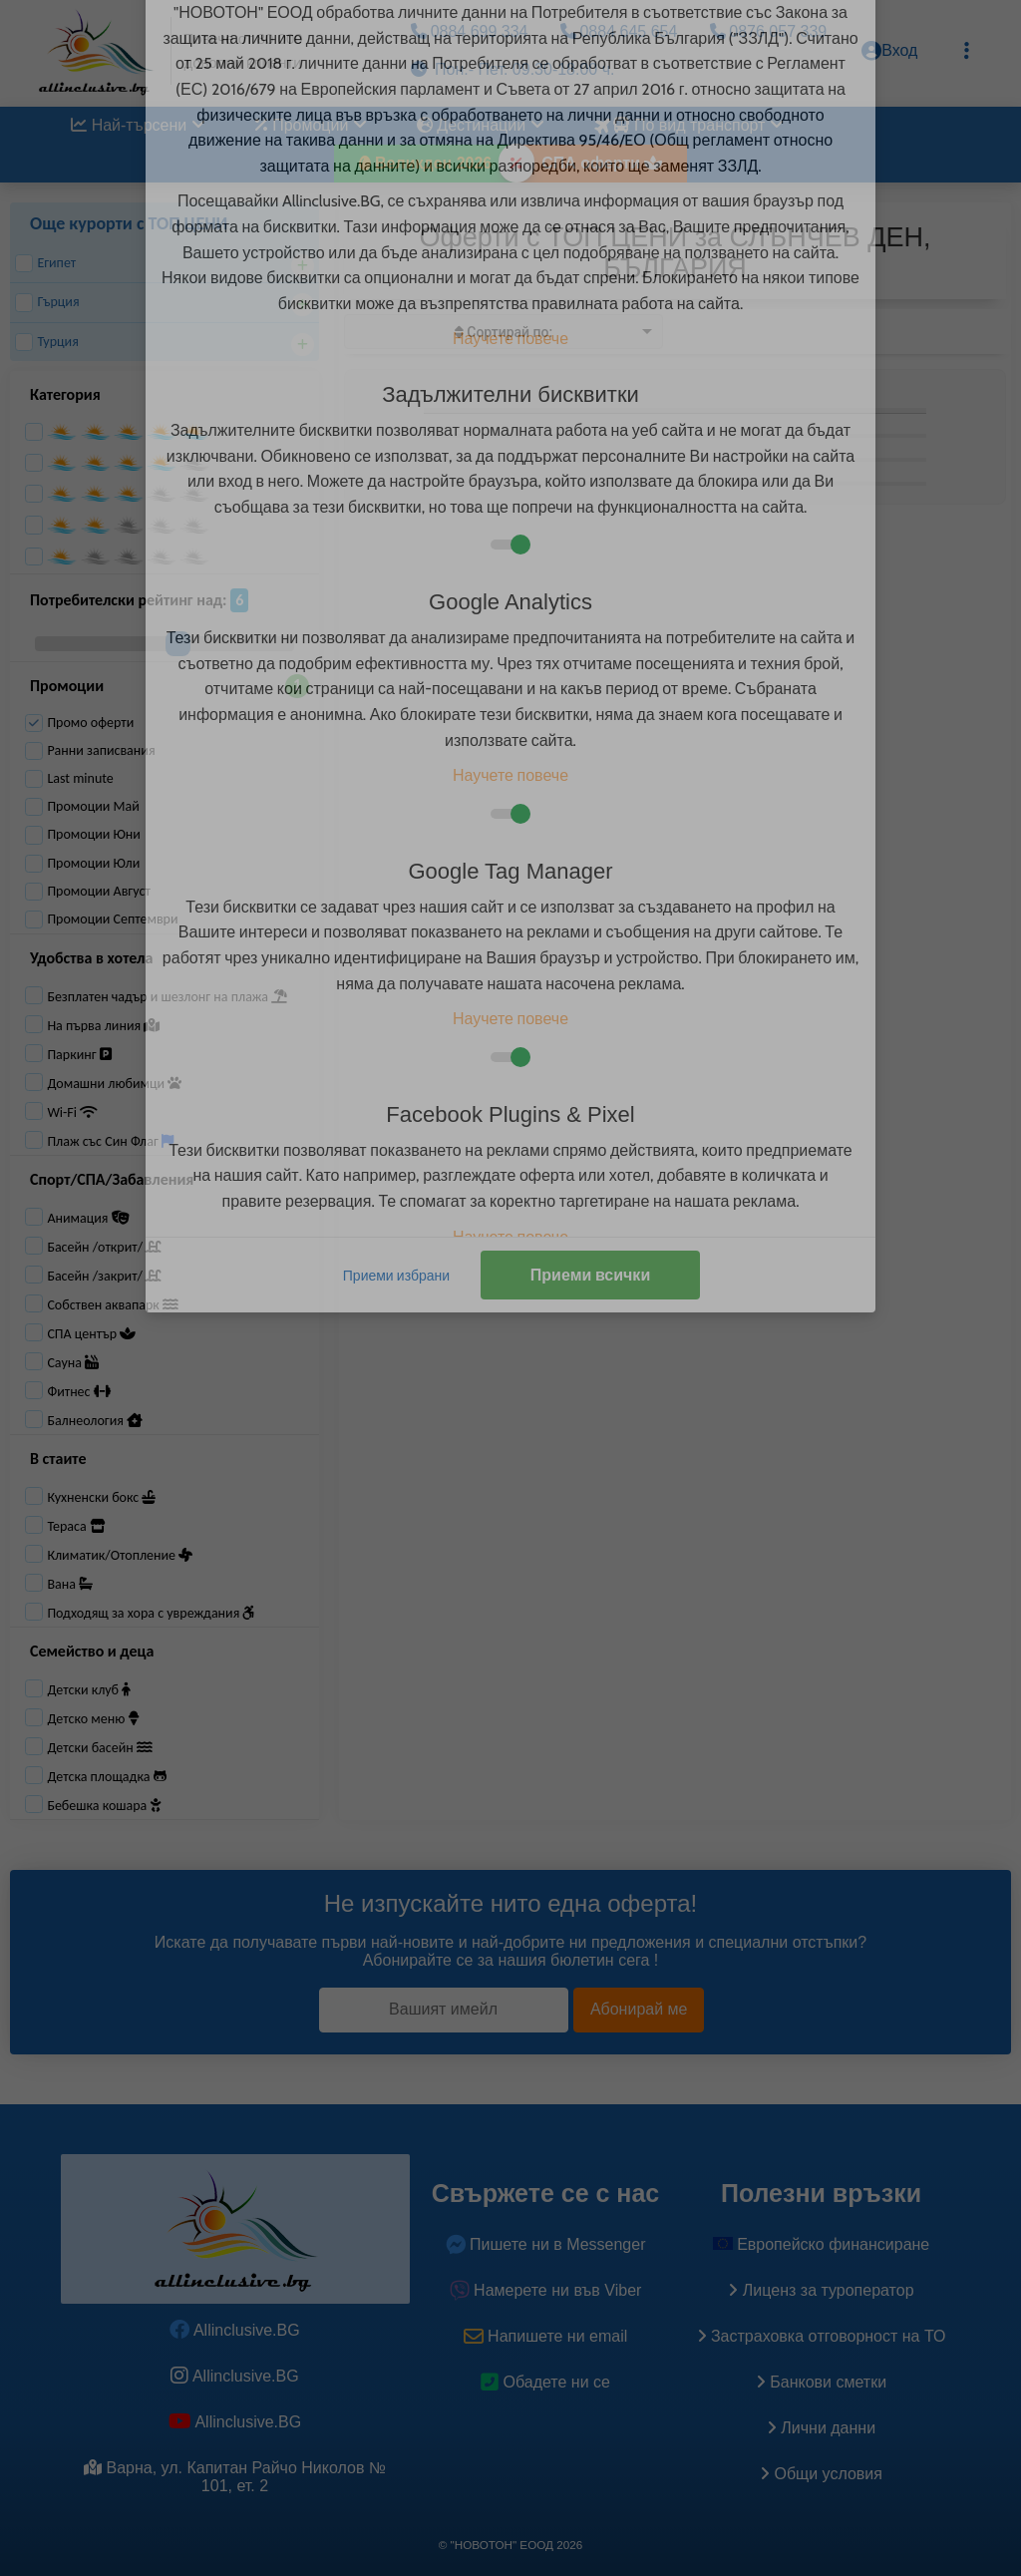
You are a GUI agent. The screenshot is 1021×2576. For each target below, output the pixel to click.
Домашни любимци (114, 1083)
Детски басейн (100, 1747)
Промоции (311, 125)
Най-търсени (138, 125)
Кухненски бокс (101, 1497)
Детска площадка (106, 1776)
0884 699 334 (469, 31)
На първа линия (103, 1025)
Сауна (73, 1362)
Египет (45, 263)
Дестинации (480, 125)
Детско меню (93, 1718)
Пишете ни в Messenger (546, 2244)
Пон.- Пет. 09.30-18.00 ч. (512, 69)
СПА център (91, 1333)
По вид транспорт (686, 125)
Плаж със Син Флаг (110, 1141)
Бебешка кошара (104, 1805)
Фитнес (79, 1391)
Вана (70, 1584)
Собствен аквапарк (112, 1304)
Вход (889, 51)
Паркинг (79, 1054)
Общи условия (821, 2473)
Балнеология (95, 1420)
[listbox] (503, 331)
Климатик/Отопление (119, 1555)
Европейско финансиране (821, 2244)
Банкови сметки (821, 2382)
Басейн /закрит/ (104, 1276)
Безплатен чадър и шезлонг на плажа (167, 996)
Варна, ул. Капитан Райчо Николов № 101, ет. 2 (235, 2476)
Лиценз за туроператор (820, 2290)
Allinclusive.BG (234, 2330)
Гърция (47, 302)
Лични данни (821, 2427)
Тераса (76, 1526)
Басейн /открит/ (104, 1247)
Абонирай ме (639, 2009)
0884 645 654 (618, 31)
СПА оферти (601, 163)
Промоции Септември (101, 919)
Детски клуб (89, 1689)
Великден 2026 (426, 163)
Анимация (88, 1218)
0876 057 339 (768, 31)
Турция (47, 342)
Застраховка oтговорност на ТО (821, 2336)
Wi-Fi (72, 1112)
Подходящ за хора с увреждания (150, 1613)
